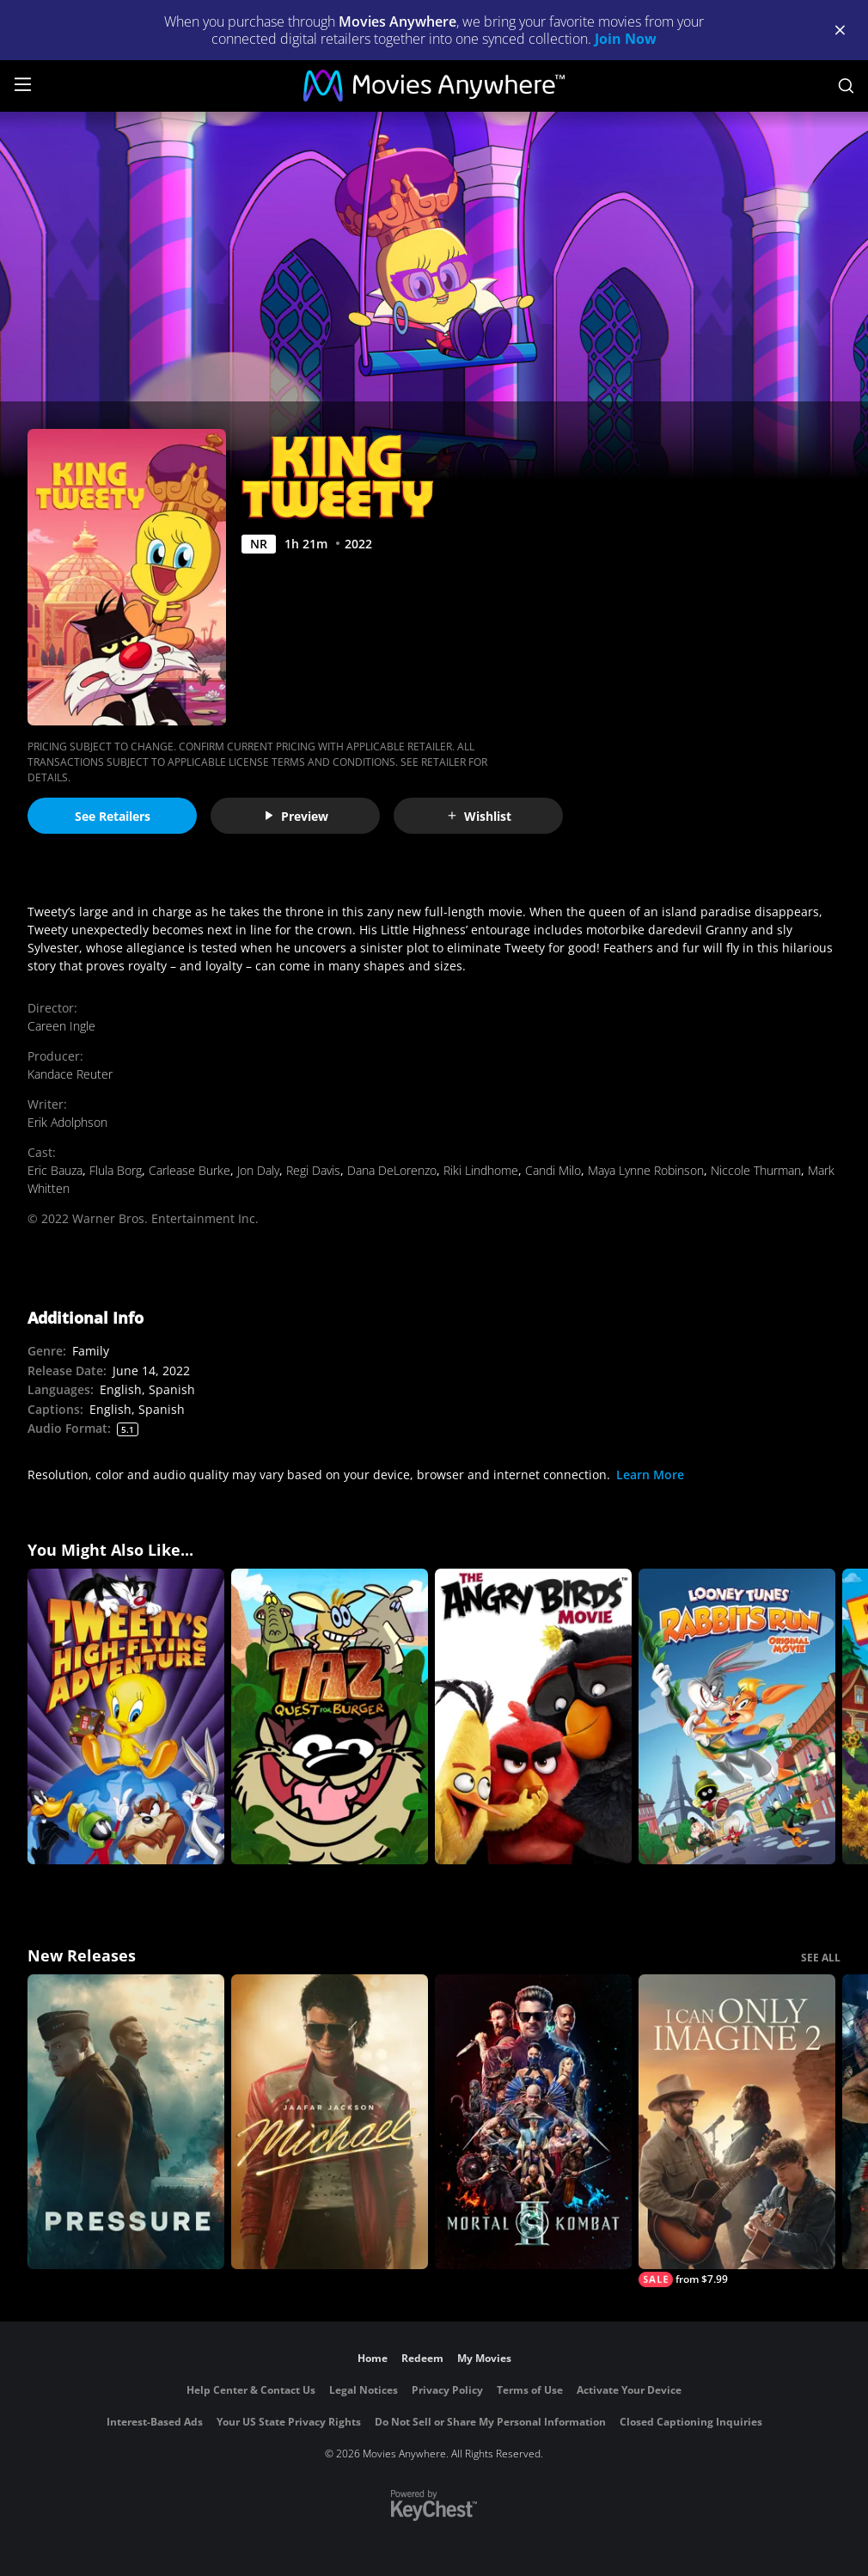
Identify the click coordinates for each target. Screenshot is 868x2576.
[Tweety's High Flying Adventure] (126, 1716)
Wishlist (478, 816)
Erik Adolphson (67, 1122)
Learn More (650, 1474)
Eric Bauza (55, 1170)
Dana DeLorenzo (392, 1170)
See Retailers (112, 816)
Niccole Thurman (756, 1170)
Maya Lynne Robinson (646, 1170)
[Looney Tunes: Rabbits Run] (737, 1716)
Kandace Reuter (70, 1074)
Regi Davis (313, 1170)
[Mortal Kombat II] (533, 2122)
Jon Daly (258, 1170)
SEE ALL (820, 1957)
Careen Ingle (61, 1026)
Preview (295, 816)
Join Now (626, 38)
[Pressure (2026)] (126, 2122)
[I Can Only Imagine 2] (737, 2131)
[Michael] (329, 2122)
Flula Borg (115, 1170)
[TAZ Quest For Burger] (329, 1716)
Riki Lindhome (480, 1170)
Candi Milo (553, 1170)
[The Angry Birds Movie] (533, 1716)
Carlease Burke (189, 1170)
